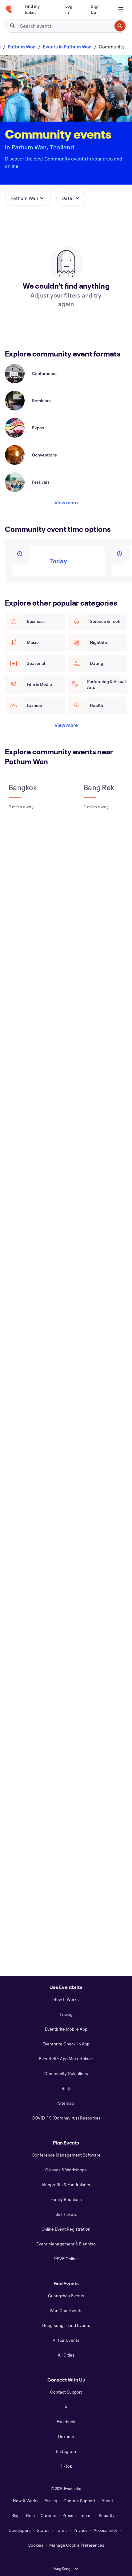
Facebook (66, 2421)
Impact (86, 2515)
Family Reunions (66, 2199)
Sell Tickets (66, 2214)
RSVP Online (66, 2258)
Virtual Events (66, 2340)
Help (30, 2515)
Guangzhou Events (66, 2296)
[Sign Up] (98, 9)
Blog (15, 2515)
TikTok (66, 2466)
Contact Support (66, 2392)
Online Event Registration (66, 2229)
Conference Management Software (66, 2155)
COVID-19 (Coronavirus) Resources (66, 2118)
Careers (48, 2515)
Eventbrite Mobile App (66, 2029)
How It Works (66, 1999)
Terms (62, 2530)
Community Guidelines (66, 2073)
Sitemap (66, 2103)
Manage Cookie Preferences (76, 2545)
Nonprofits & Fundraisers (66, 2184)
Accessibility (105, 2530)
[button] (28, 198)
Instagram (66, 2451)
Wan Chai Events (66, 2310)
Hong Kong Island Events (66, 2325)
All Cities (66, 2355)
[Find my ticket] (37, 9)
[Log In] (70, 9)
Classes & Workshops (66, 2170)
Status (43, 2530)
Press (67, 2515)
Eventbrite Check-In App (66, 2044)
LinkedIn (66, 2436)
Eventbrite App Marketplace (66, 2058)
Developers (20, 2530)
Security (106, 2515)
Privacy (80, 2530)
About (107, 2500)
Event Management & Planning (66, 2244)
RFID (66, 2088)
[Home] (8, 9)
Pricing (66, 2014)
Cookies (35, 2545)
